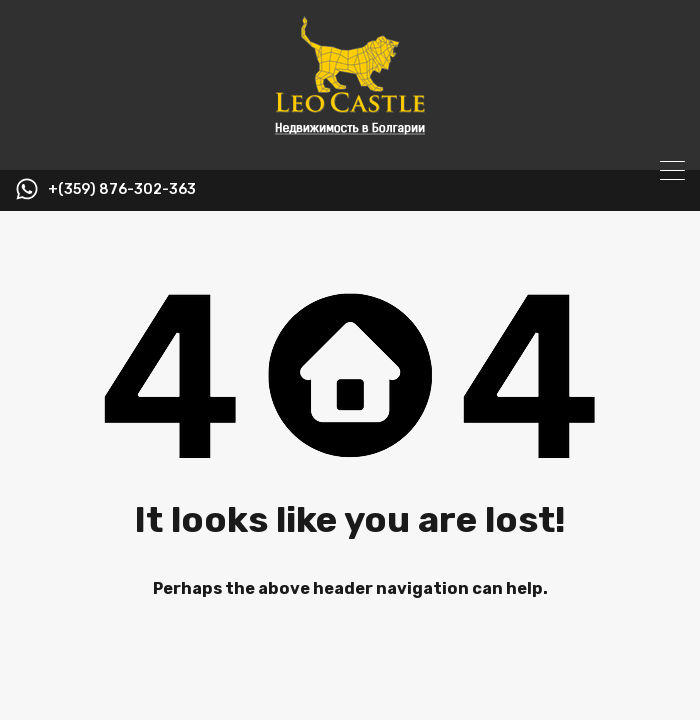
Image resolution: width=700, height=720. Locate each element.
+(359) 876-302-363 (122, 190)
